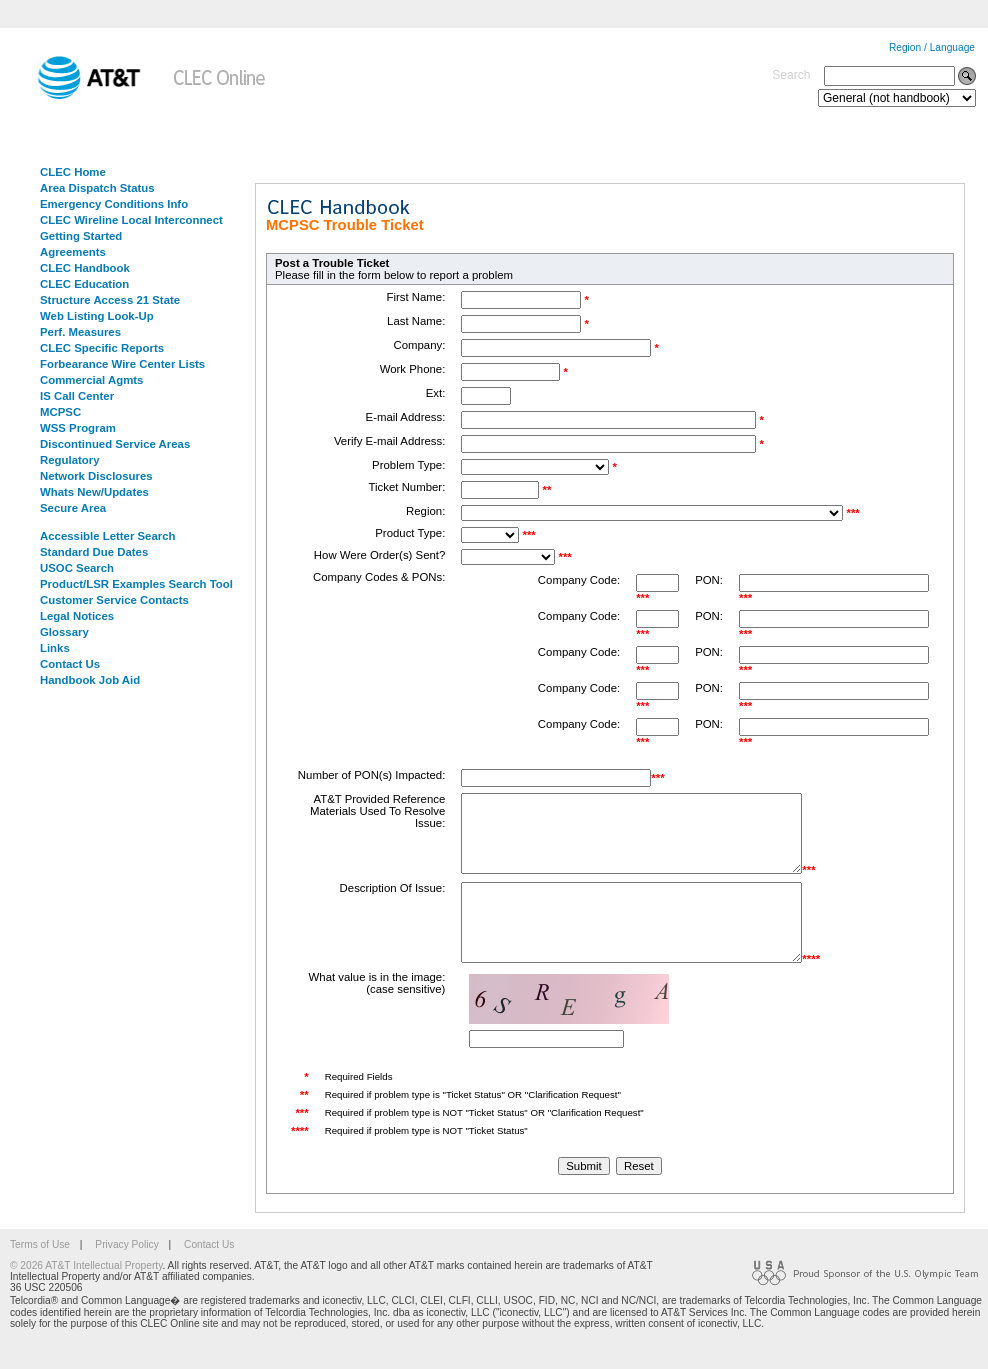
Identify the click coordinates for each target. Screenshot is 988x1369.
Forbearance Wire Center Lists (122, 364)
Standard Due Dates (94, 552)
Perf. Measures (80, 332)
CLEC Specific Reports (102, 348)
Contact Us (70, 664)
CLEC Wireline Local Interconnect (131, 220)
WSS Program (78, 428)
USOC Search (77, 568)
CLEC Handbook (85, 268)
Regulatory (70, 460)
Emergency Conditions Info (114, 204)
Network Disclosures (96, 476)
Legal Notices (77, 616)
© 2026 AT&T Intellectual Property (86, 1295)
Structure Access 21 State (110, 300)
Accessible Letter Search (108, 536)
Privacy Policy (126, 1274)
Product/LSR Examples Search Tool (136, 584)
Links (55, 648)
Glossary (64, 632)
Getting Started (81, 236)
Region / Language (932, 47)
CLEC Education (84, 284)
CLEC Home (73, 172)
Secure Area (73, 508)
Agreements (73, 252)
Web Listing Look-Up (97, 316)
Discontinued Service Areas (115, 444)
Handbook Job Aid (90, 680)
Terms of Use (40, 1274)
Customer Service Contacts (114, 600)
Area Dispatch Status (97, 188)
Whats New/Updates (94, 492)
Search (791, 75)
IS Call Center (77, 396)
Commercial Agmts (91, 380)
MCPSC (60, 412)
